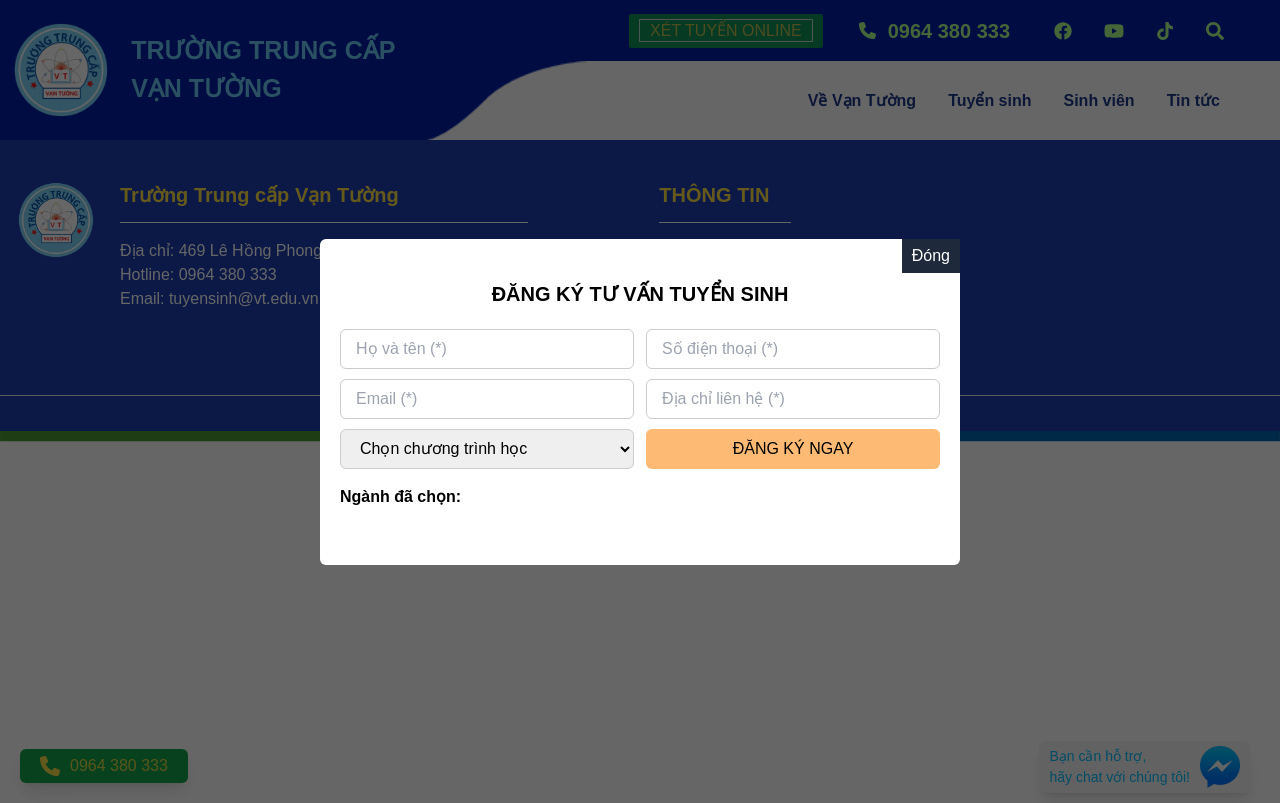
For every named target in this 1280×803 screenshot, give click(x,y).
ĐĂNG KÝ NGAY (793, 448)
